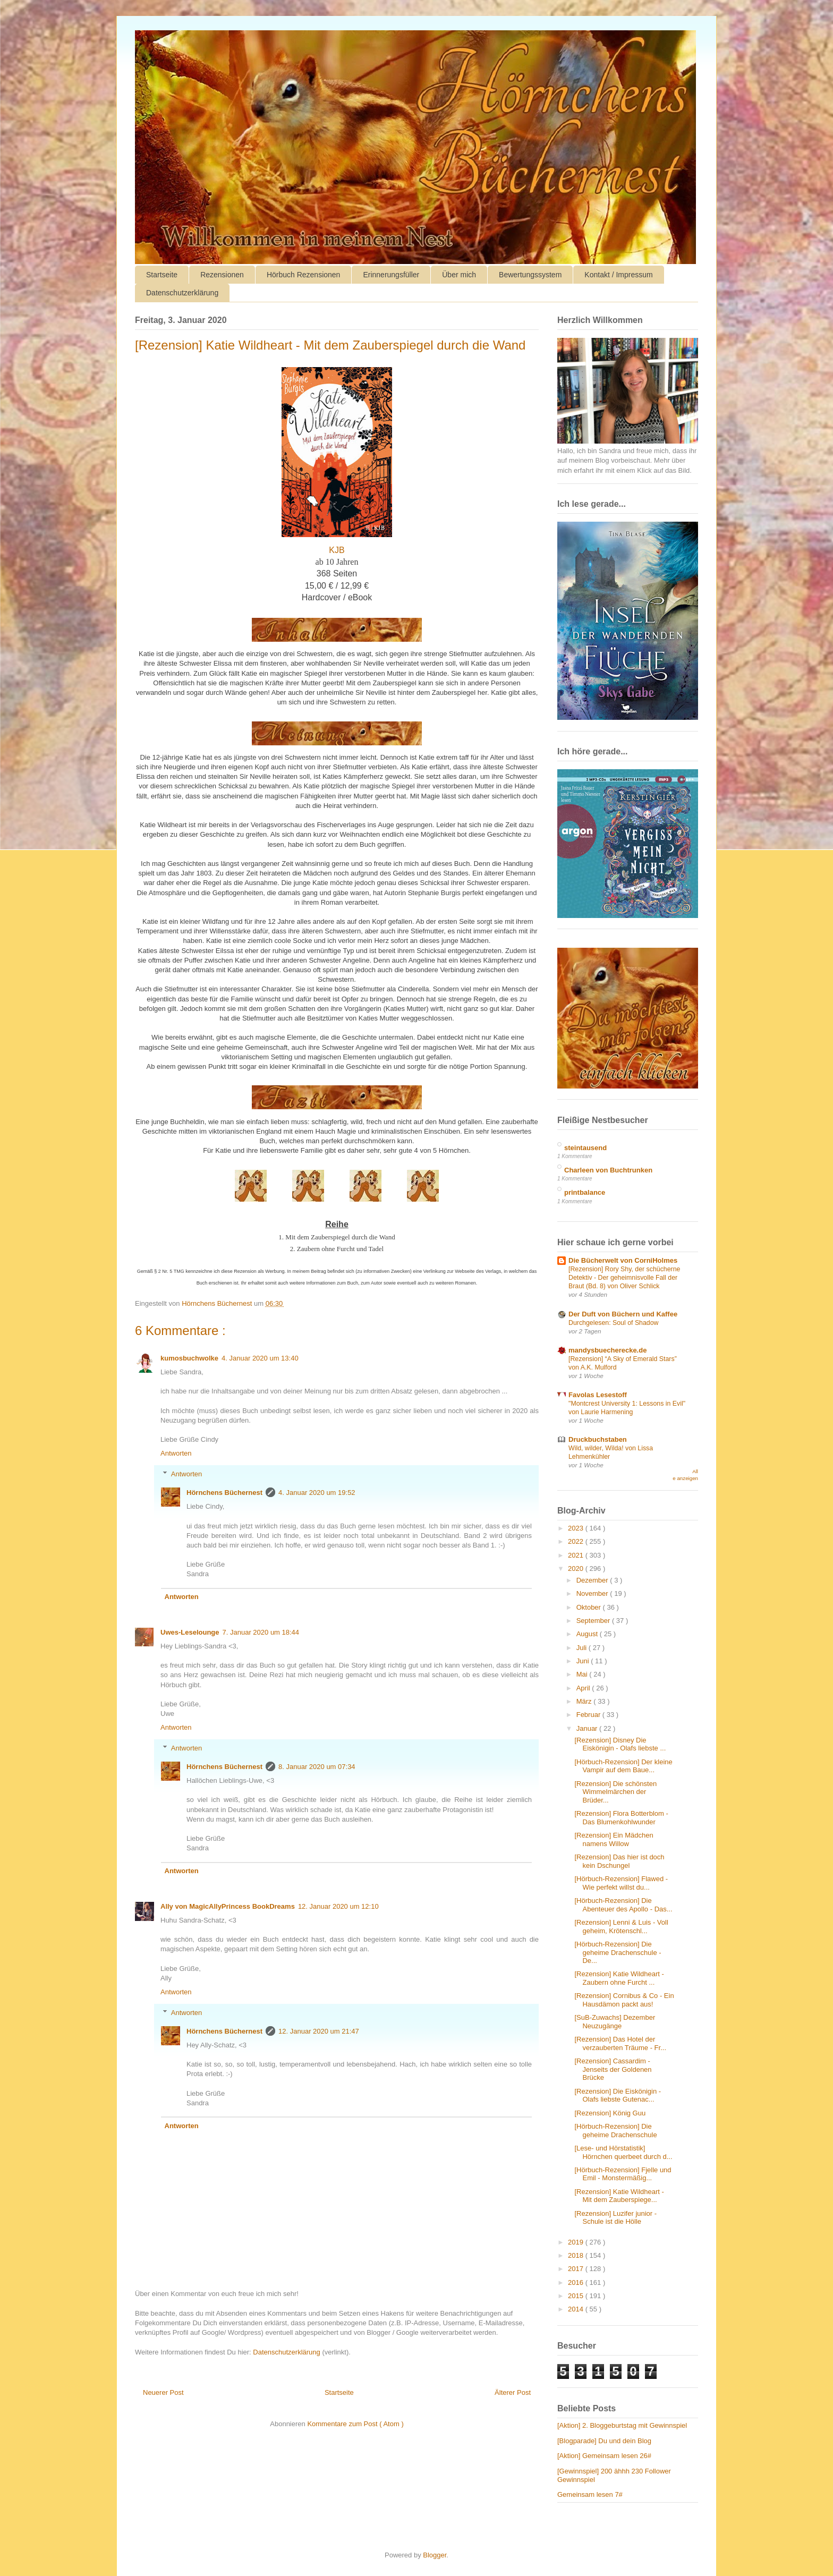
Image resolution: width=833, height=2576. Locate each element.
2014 (576, 2309)
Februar (589, 1715)
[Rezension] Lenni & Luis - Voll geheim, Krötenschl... (621, 1926)
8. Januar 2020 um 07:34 (316, 1767)
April (584, 1688)
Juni (583, 1661)
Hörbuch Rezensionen (304, 274)
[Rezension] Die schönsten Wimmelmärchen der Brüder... (615, 1792)
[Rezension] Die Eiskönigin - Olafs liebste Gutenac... (617, 2095)
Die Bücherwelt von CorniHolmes (622, 1260)
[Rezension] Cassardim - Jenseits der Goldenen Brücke (612, 2069)
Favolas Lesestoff (597, 1395)
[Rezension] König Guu (609, 2113)
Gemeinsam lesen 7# (590, 2494)
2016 (576, 2282)
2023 (576, 1528)
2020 (576, 1568)
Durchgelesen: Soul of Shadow (613, 1323)
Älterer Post (513, 2392)
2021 (576, 1555)
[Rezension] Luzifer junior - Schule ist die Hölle (615, 2217)
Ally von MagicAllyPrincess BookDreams (227, 1906)
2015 (576, 2296)
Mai (583, 1674)
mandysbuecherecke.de (607, 1350)
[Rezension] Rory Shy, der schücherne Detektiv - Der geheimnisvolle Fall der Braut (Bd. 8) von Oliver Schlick (624, 1277)
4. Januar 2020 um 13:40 (260, 1358)
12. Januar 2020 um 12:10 (338, 1906)
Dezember (593, 1580)
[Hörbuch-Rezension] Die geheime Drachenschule (615, 2130)
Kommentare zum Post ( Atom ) (355, 2424)
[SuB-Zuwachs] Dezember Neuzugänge (614, 2021)
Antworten (176, 1453)
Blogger (434, 2555)
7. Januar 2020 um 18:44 (261, 1632)
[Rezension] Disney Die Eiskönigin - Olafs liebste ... (620, 1744)
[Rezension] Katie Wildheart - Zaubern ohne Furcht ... (619, 1978)
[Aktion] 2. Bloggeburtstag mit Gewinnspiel (622, 2425)
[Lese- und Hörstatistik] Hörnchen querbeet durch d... (623, 2152)
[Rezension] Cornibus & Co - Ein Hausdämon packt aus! (624, 2000)
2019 (576, 2242)
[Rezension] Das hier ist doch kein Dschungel (619, 1861)
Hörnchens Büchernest (224, 1493)
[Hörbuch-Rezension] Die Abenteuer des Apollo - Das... (623, 1905)
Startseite (161, 274)
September (594, 1621)
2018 (576, 2255)
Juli (582, 1648)
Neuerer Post (163, 2392)
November (593, 1593)
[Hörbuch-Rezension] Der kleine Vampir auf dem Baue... (623, 1766)
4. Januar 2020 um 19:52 (316, 1493)
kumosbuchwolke (189, 1358)
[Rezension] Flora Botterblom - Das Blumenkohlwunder (621, 1817)
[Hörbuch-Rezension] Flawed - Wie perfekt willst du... (621, 1883)
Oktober (589, 1607)
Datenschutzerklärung (182, 292)
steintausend (585, 1148)
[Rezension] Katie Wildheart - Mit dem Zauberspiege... (619, 2196)
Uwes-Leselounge (189, 1632)
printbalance (584, 1192)
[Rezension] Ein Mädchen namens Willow (613, 1839)
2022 (576, 1541)
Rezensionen (222, 274)
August (588, 1634)
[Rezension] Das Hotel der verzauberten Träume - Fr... (620, 2043)
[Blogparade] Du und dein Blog (604, 2441)
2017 (576, 2269)
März (585, 1701)
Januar (587, 1728)
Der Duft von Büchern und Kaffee (622, 1314)
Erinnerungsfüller (391, 274)
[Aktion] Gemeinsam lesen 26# (604, 2456)
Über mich (459, 274)
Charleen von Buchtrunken (608, 1170)
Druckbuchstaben (597, 1439)
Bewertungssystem (530, 274)
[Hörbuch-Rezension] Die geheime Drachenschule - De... (617, 1952)
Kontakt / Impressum (618, 274)
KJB (336, 550)
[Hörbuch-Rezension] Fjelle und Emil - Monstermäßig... (622, 2174)
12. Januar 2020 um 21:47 (318, 2031)
